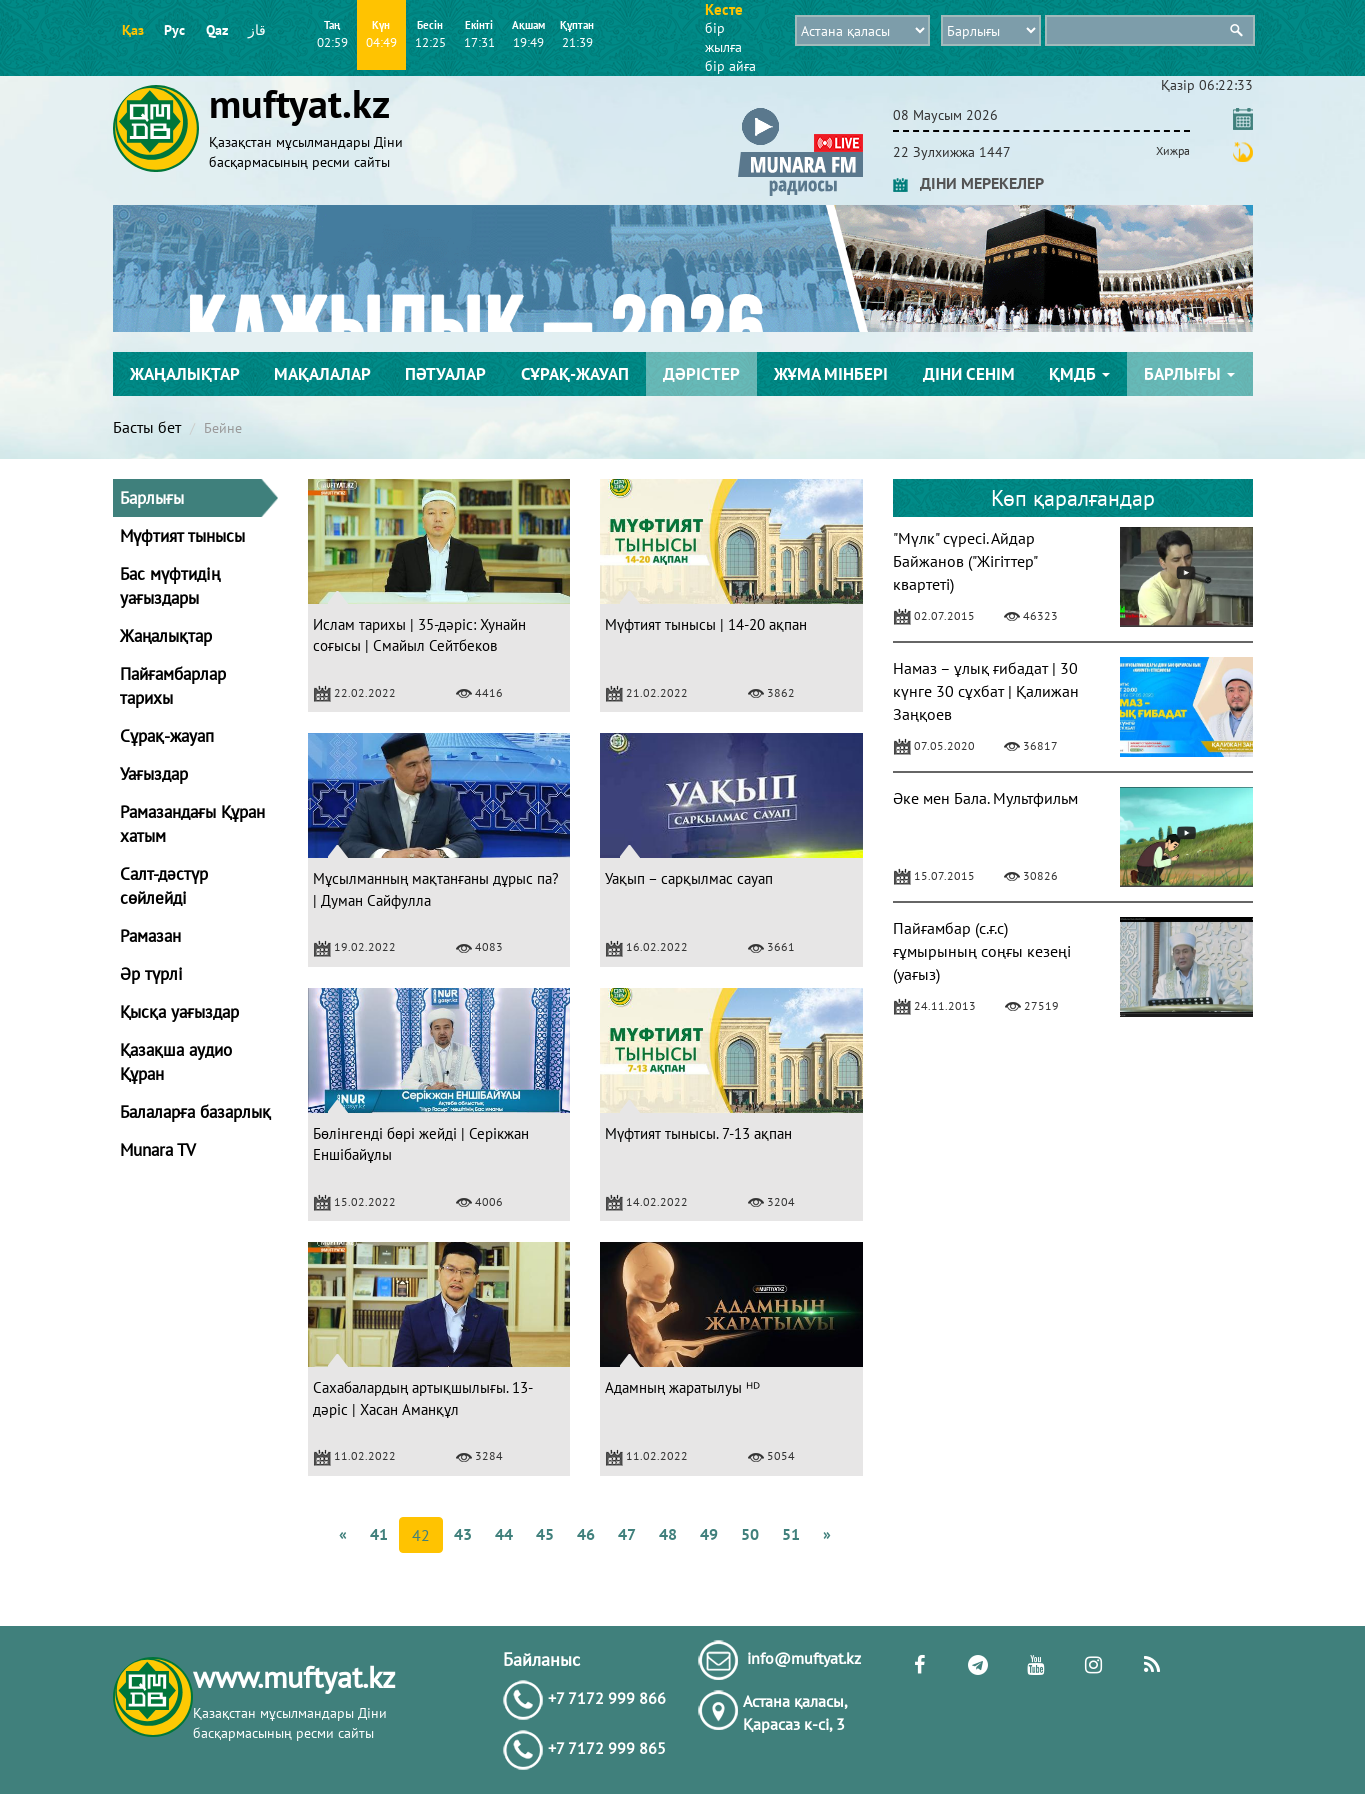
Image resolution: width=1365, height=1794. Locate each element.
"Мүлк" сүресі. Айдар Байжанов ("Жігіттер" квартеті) (965, 561)
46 (586, 1534)
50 (750, 1534)
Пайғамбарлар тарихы (173, 686)
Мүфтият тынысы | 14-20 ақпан (706, 624)
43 (463, 1534)
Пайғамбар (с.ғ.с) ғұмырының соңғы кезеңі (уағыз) (982, 951)
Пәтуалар (445, 374)
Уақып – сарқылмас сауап (689, 878)
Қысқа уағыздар (179, 1012)
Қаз (133, 30)
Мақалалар (322, 374)
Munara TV (158, 1150)
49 (709, 1534)
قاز (257, 30)
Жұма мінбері (831, 374)
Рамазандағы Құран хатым (192, 824)
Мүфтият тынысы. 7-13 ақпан (698, 1133)
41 (379, 1534)
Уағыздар (154, 774)
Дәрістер (701, 374)
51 (791, 1534)
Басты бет (147, 427)
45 (545, 1534)
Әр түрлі (151, 974)
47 (627, 1534)
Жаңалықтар (185, 374)
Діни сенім (969, 374)
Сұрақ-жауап (575, 374)
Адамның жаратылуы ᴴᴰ (682, 1387)
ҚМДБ (1079, 374)
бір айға (730, 66)
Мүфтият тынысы (182, 536)
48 (668, 1534)
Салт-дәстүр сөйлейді (164, 886)
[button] (800, 111)
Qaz (217, 30)
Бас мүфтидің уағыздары (170, 586)
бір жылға (723, 37)
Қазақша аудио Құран (176, 1062)
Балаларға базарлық (195, 1112)
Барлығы (1189, 374)
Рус (174, 30)
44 (504, 1534)
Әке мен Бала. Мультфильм (985, 798)
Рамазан (150, 936)
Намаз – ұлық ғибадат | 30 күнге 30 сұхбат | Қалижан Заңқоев (986, 691)
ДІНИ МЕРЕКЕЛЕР (968, 183)
